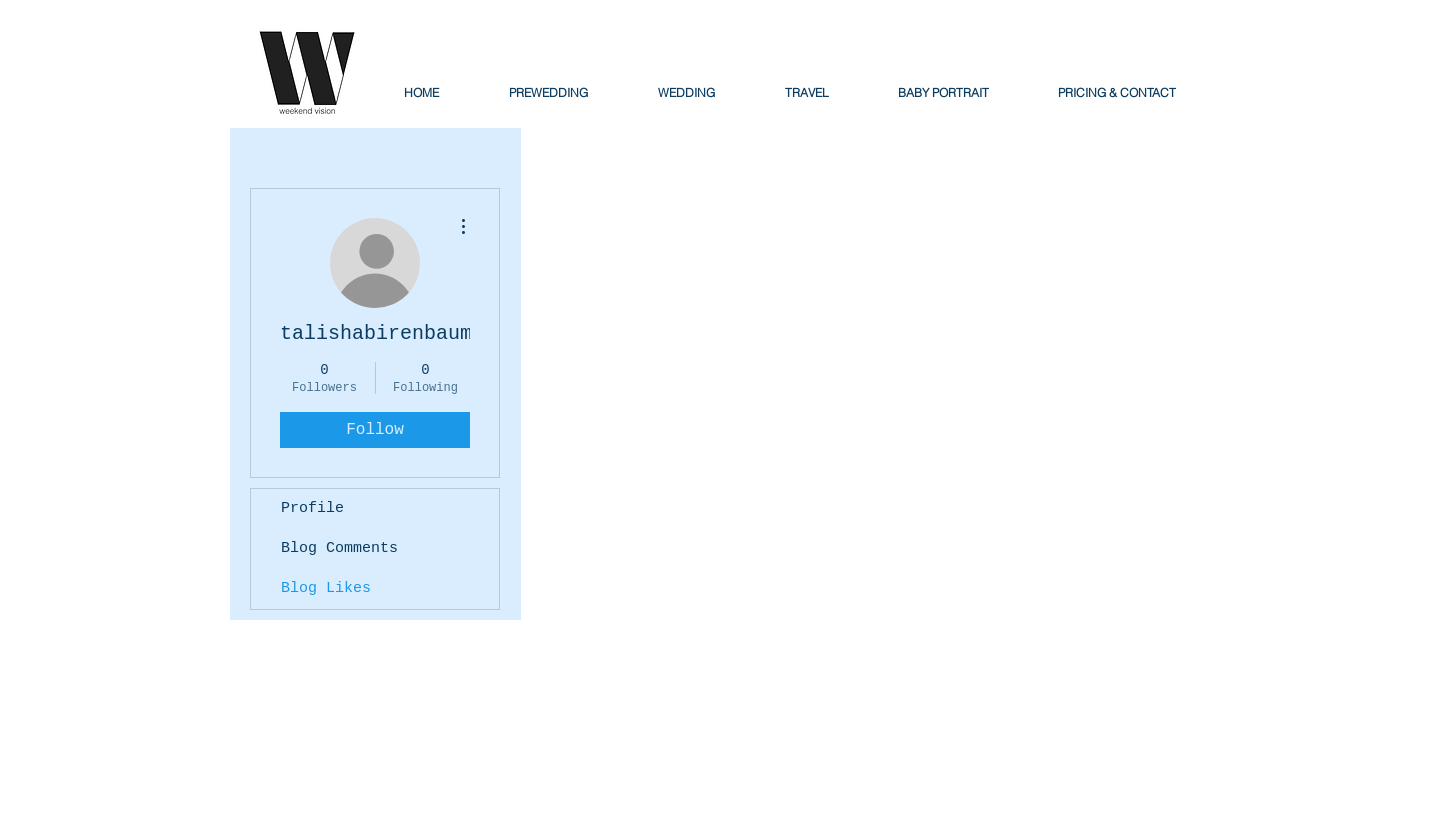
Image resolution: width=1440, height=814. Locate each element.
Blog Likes (326, 588)
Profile (312, 508)
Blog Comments (339, 548)
